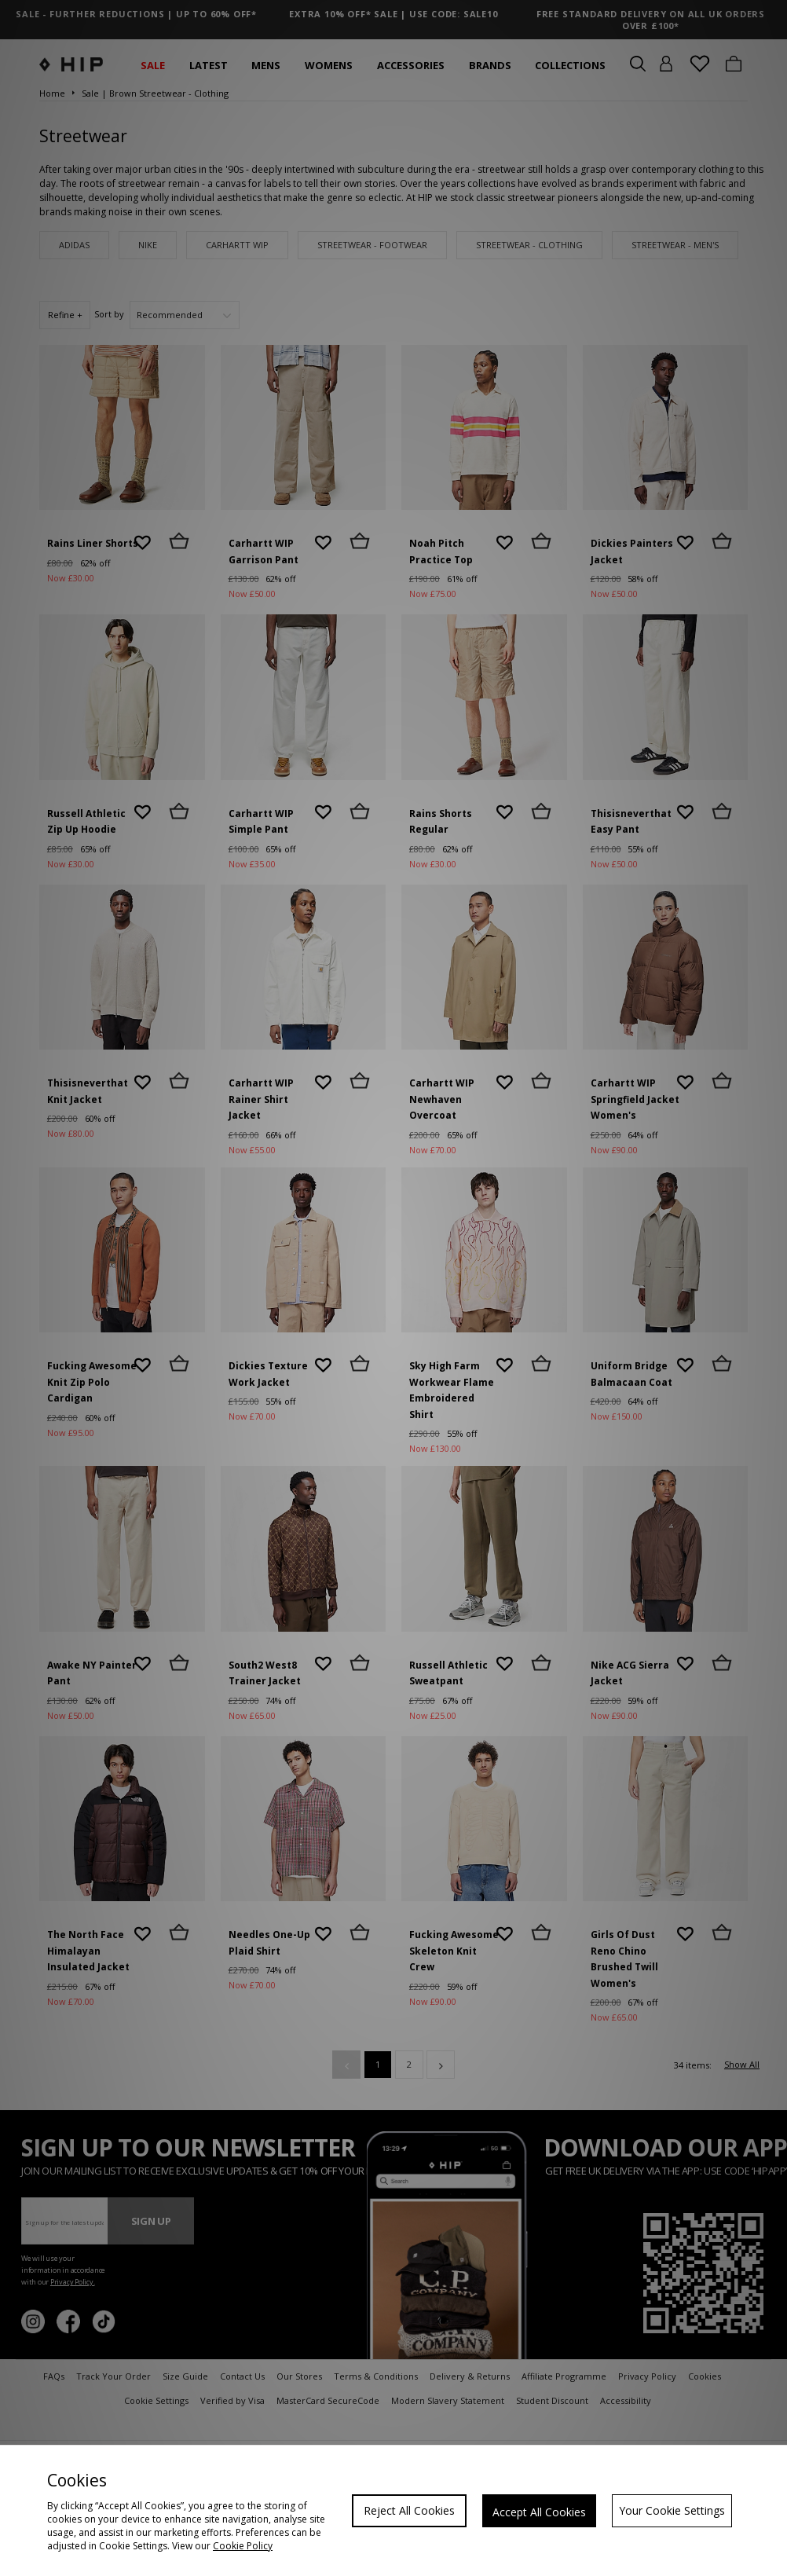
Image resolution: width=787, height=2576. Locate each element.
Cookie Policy (243, 2545)
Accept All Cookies (539, 2512)
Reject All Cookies (409, 2510)
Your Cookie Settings (672, 2510)
